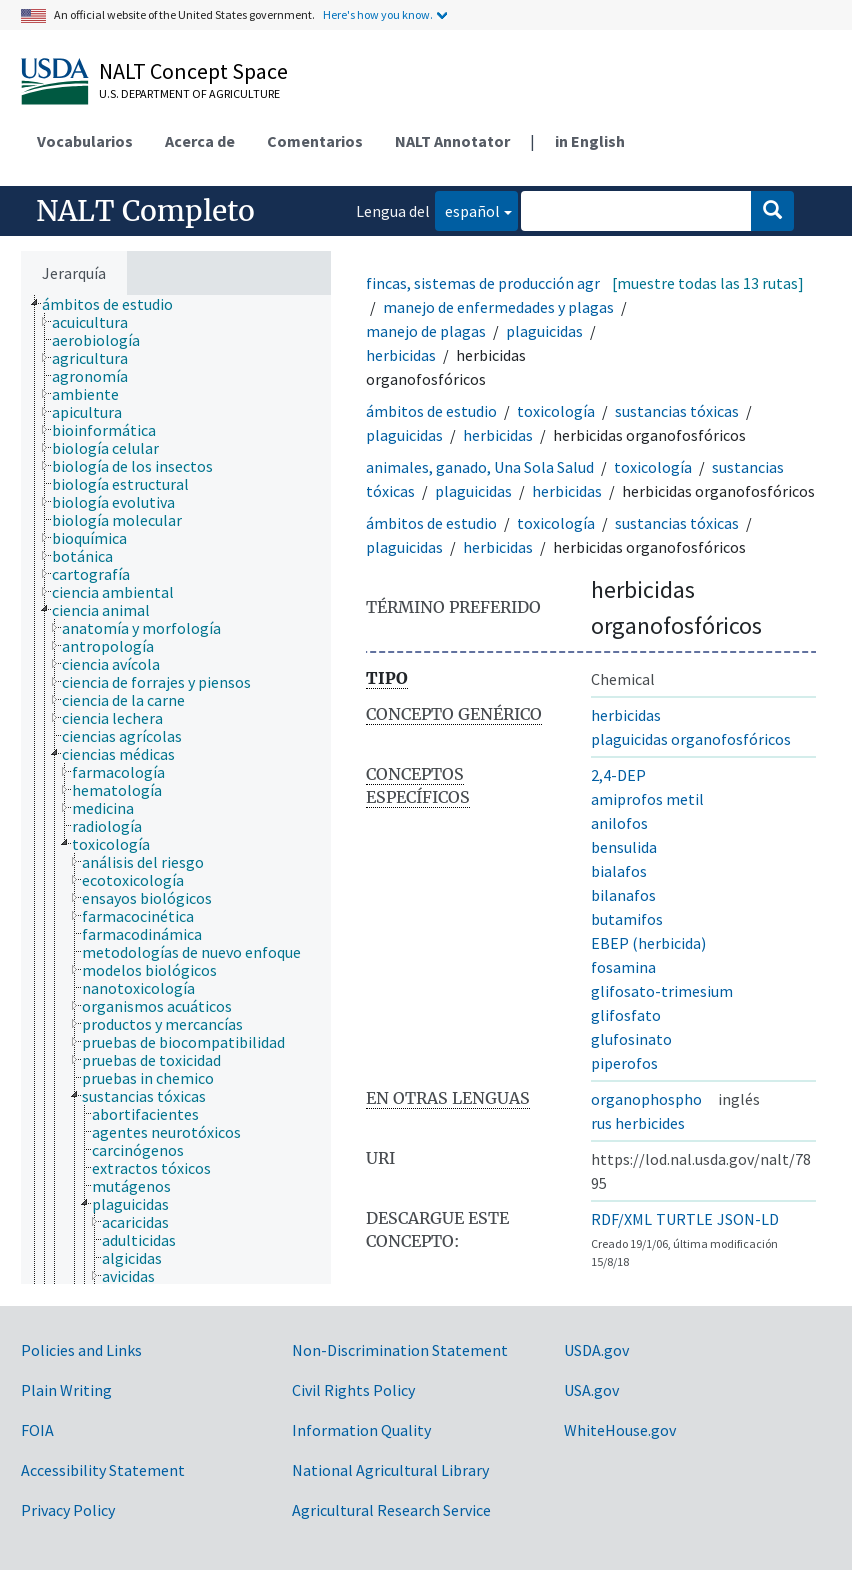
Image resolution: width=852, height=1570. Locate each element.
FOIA (37, 1430)
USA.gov (591, 1390)
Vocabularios (85, 141)
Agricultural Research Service (391, 1510)
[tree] (176, 789)
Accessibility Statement (103, 1470)
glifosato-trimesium (662, 991)
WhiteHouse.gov (620, 1430)
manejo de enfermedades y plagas (498, 307)
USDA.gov (596, 1350)
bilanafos (623, 895)
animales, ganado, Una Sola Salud (480, 467)
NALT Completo (145, 211)
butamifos (627, 919)
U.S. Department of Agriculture (189, 93)
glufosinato (631, 1039)
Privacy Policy (68, 1510)
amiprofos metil (647, 799)
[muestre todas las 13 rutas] (708, 283)
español (467, 209)
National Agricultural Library (390, 1470)
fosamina (623, 967)
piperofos (624, 1063)
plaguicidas (544, 331)
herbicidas (401, 355)
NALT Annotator (452, 141)
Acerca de (200, 141)
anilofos (619, 823)
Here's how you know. (378, 14)
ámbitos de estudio (431, 411)
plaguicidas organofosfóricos (691, 739)
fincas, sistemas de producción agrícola (499, 283)
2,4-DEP (618, 775)
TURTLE (684, 1219)
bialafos (619, 871)
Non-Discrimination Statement (400, 1350)
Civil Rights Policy (353, 1390)
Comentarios (315, 141)
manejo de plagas (426, 331)
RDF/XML (621, 1219)
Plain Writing (66, 1390)
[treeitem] (116, 304)
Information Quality (361, 1430)
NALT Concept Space (193, 71)
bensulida (624, 847)
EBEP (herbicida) (648, 943)
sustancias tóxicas (677, 411)
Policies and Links (81, 1350)
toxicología (556, 411)
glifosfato (626, 1015)
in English (590, 141)
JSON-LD (748, 1219)
